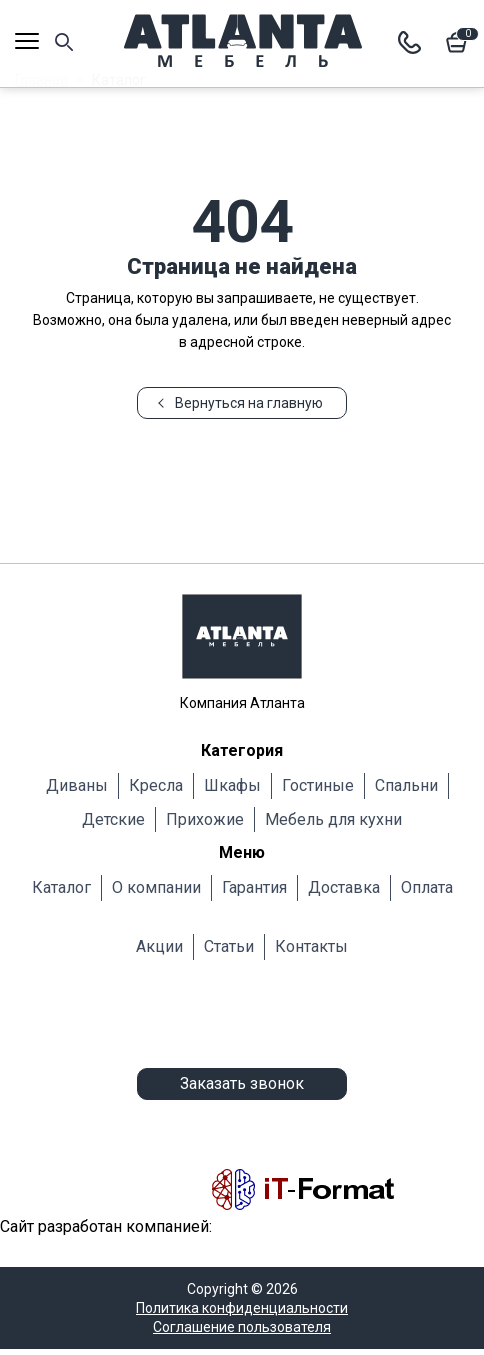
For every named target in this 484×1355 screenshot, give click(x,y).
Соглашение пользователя (242, 1327)
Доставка (344, 887)
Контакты (311, 946)
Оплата (427, 887)
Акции (159, 946)
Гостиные (318, 785)
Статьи (229, 946)
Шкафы (232, 785)
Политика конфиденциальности (242, 1308)
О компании (156, 887)
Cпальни (406, 785)
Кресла (156, 785)
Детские (113, 819)
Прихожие (205, 819)
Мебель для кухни (333, 819)
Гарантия (254, 887)
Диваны (77, 785)
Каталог (61, 887)
